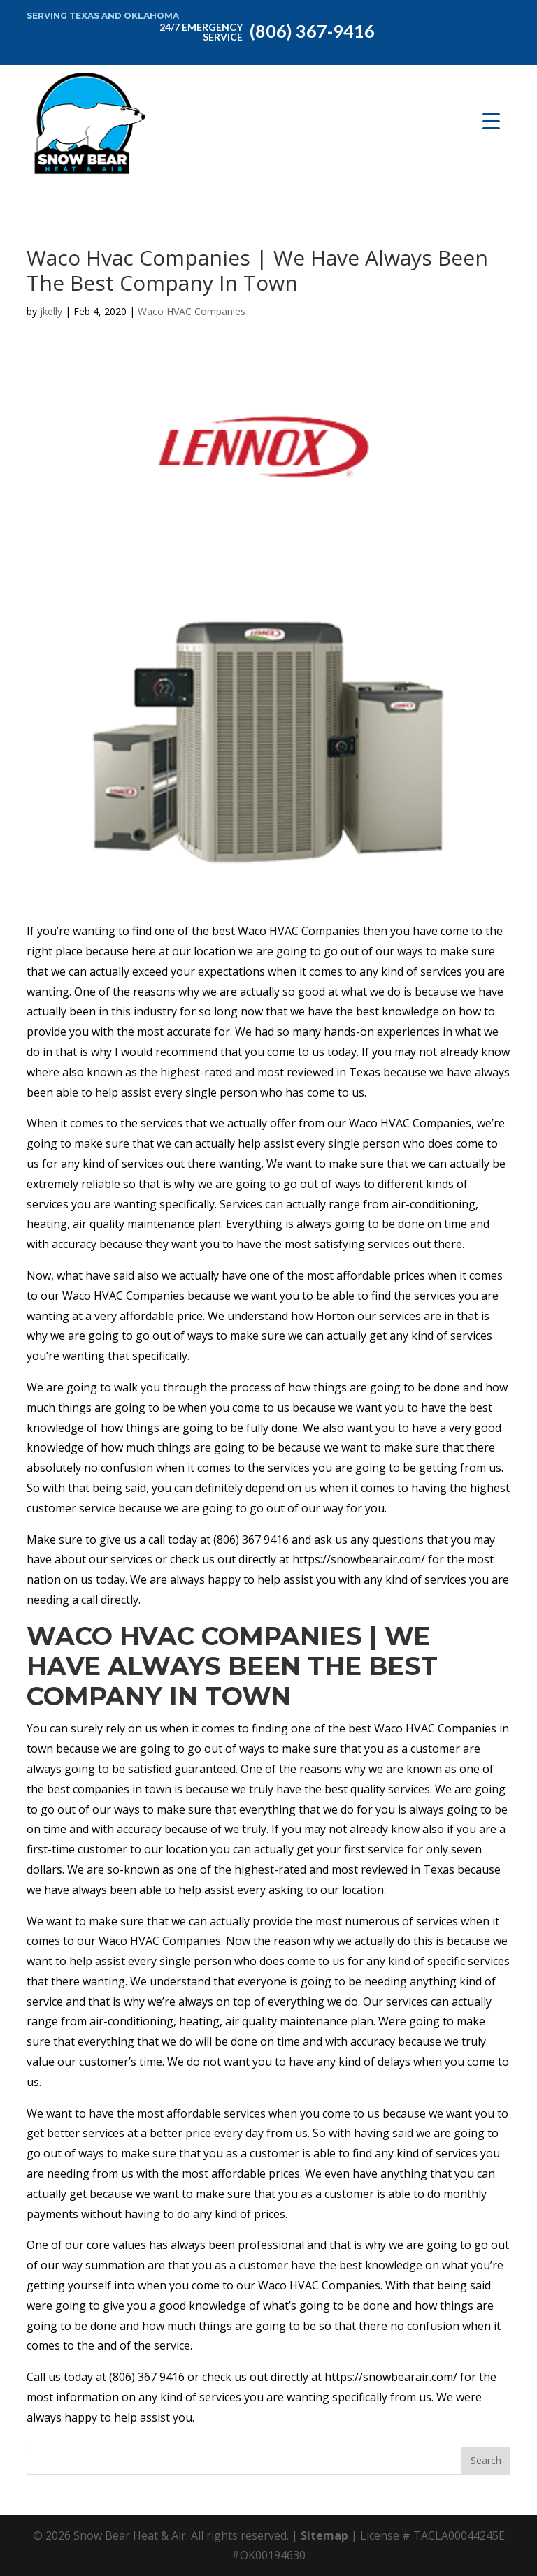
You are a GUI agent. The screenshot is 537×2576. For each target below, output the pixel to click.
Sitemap (324, 2535)
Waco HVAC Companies (191, 311)
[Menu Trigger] (491, 120)
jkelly (51, 311)
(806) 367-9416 (264, 30)
